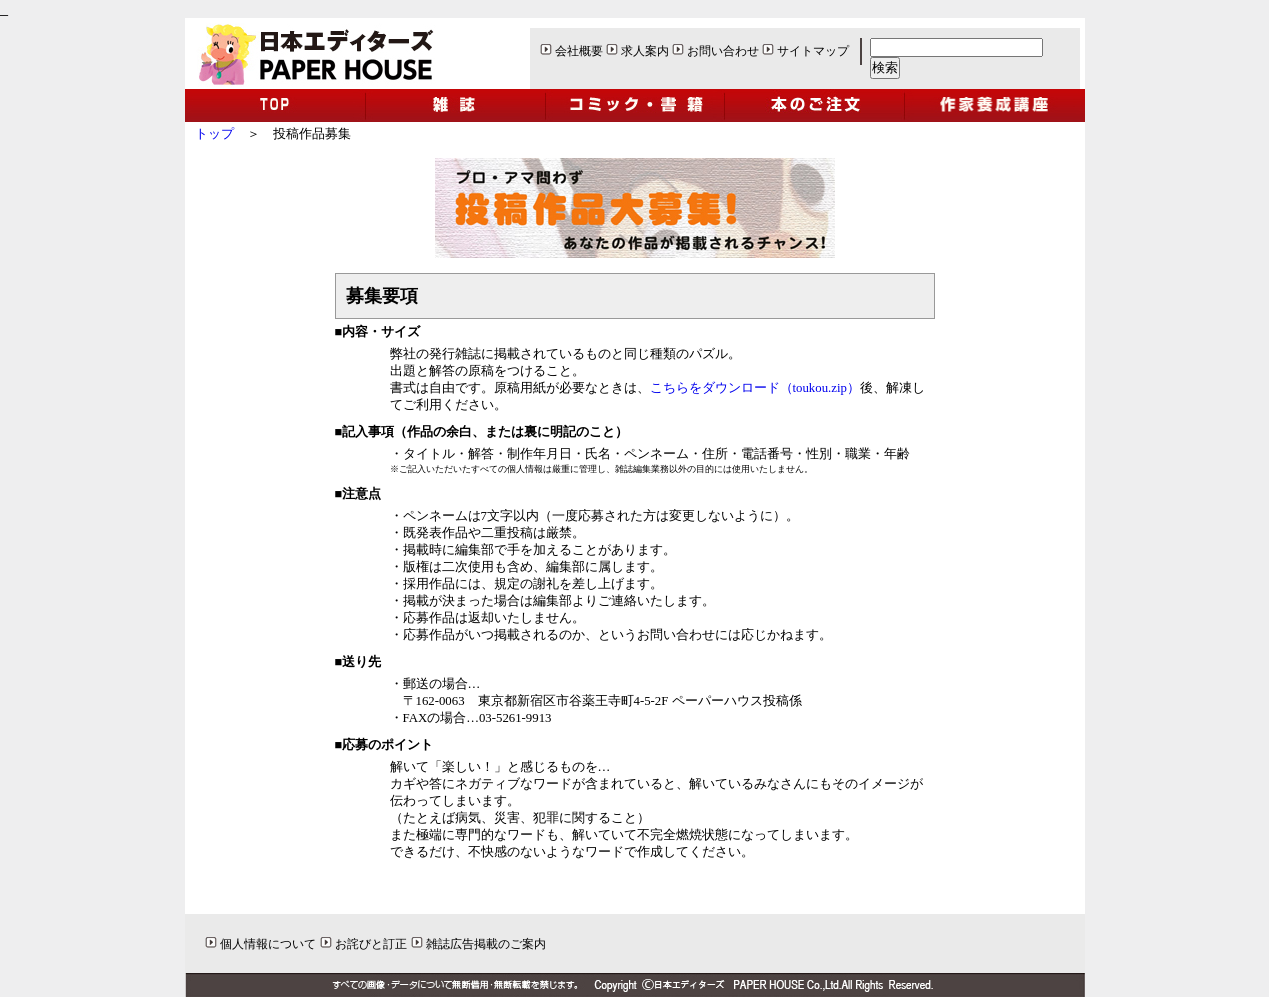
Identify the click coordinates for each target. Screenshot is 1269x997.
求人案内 (645, 51)
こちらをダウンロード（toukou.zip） (755, 388)
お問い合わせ (723, 51)
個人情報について (268, 944)
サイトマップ (813, 51)
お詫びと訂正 (371, 944)
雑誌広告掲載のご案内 (486, 944)
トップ (214, 134)
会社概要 (579, 51)
